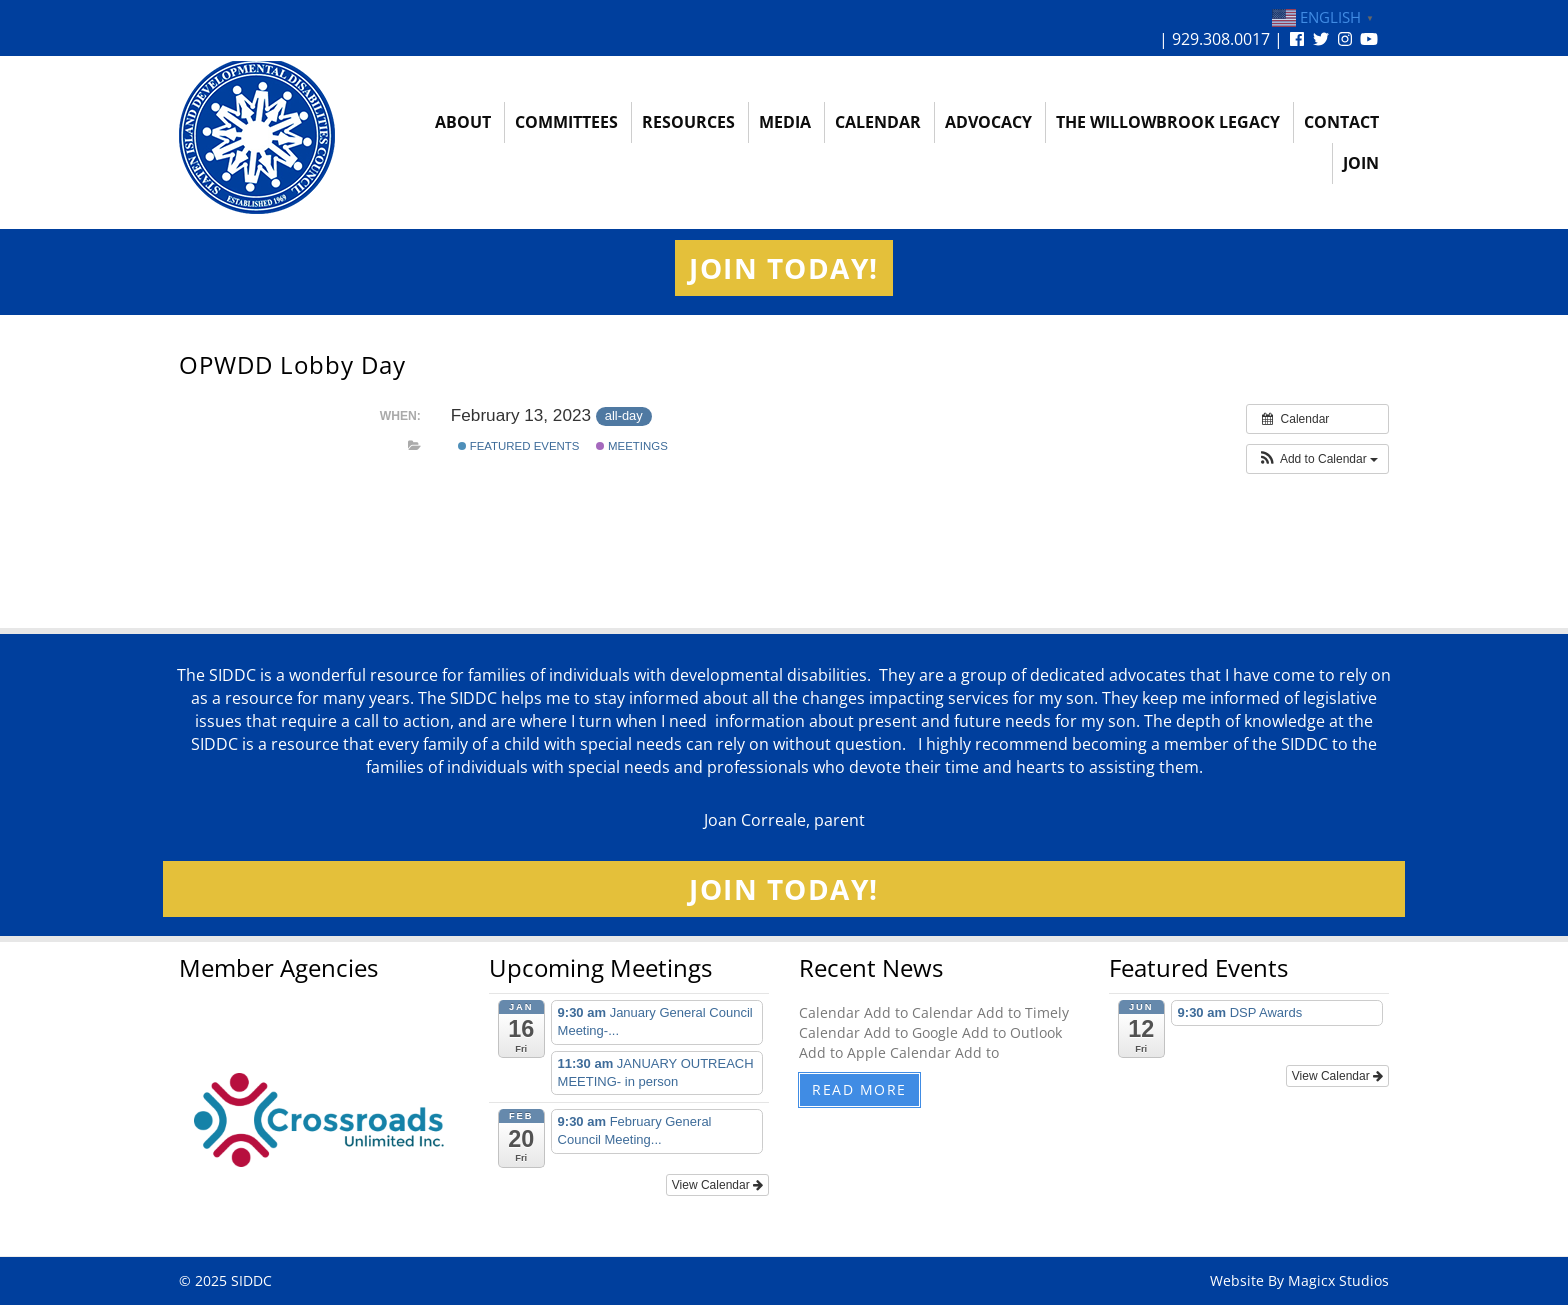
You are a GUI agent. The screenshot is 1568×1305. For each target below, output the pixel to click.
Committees (566, 122)
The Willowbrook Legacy (1168, 122)
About (463, 122)
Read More (859, 1089)
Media (785, 122)
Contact (1341, 122)
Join (1361, 163)
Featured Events (519, 446)
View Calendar (717, 1185)
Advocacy (988, 122)
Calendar (878, 122)
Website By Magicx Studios (1299, 1280)
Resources (688, 122)
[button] (1317, 459)
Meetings (632, 446)
